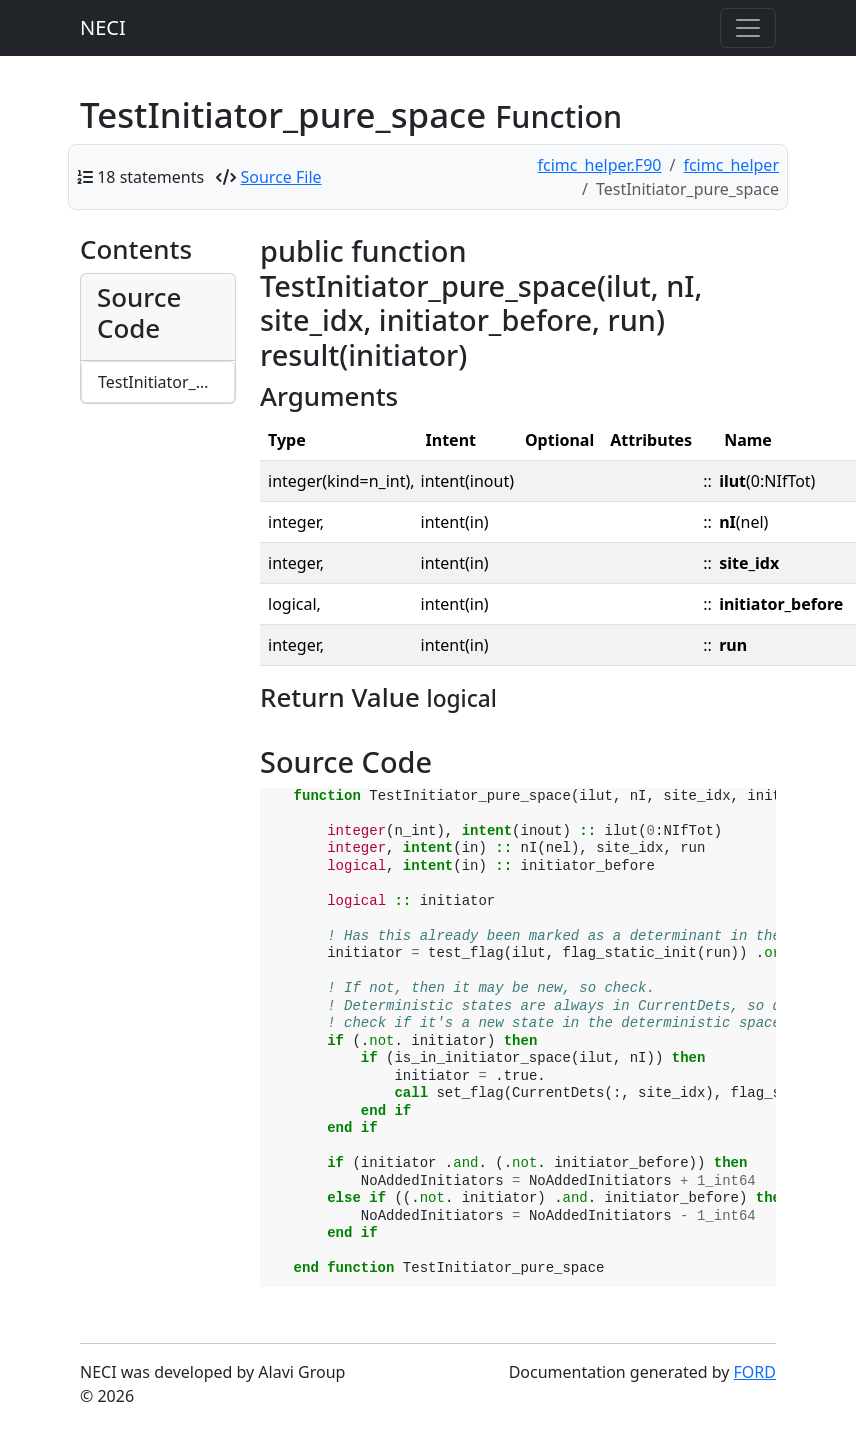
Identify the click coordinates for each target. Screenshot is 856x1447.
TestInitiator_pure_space (166, 382)
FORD (755, 1372)
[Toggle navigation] (748, 28)
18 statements (150, 177)
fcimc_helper (731, 165)
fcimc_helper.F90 (600, 165)
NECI (103, 27)
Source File (281, 177)
